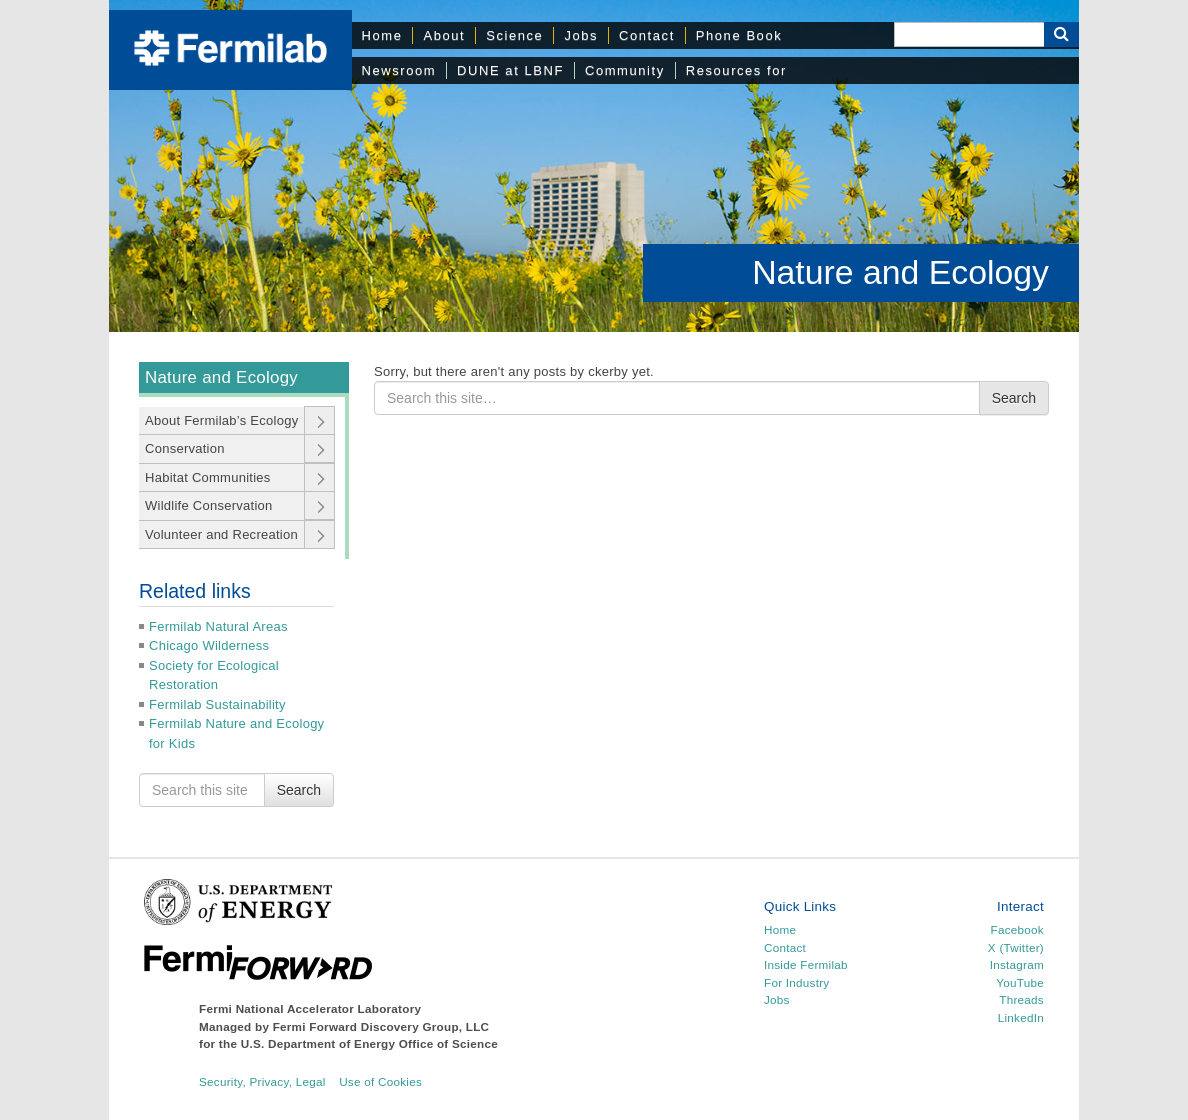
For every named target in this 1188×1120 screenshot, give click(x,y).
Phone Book (739, 35)
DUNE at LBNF (510, 70)
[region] (594, 166)
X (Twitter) (1016, 947)
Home (382, 35)
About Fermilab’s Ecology (221, 420)
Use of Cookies (380, 1081)
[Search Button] (1061, 34)
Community (625, 70)
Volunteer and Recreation (221, 534)
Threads (1021, 999)
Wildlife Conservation (209, 505)
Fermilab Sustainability (217, 704)
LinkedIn (1021, 1017)
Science (514, 35)
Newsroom (399, 70)
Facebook (1017, 929)
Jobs (581, 35)
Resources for (736, 70)
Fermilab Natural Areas (218, 626)
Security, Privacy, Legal (262, 1081)
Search (299, 790)
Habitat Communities (208, 477)
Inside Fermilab (806, 964)
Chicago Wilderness (209, 645)
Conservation (185, 448)
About (444, 35)
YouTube (1020, 982)
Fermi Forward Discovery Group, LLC (381, 1026)
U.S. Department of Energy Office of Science (369, 1043)
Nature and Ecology (900, 272)
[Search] (969, 34)
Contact (647, 35)
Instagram (1017, 964)
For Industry (796, 982)
